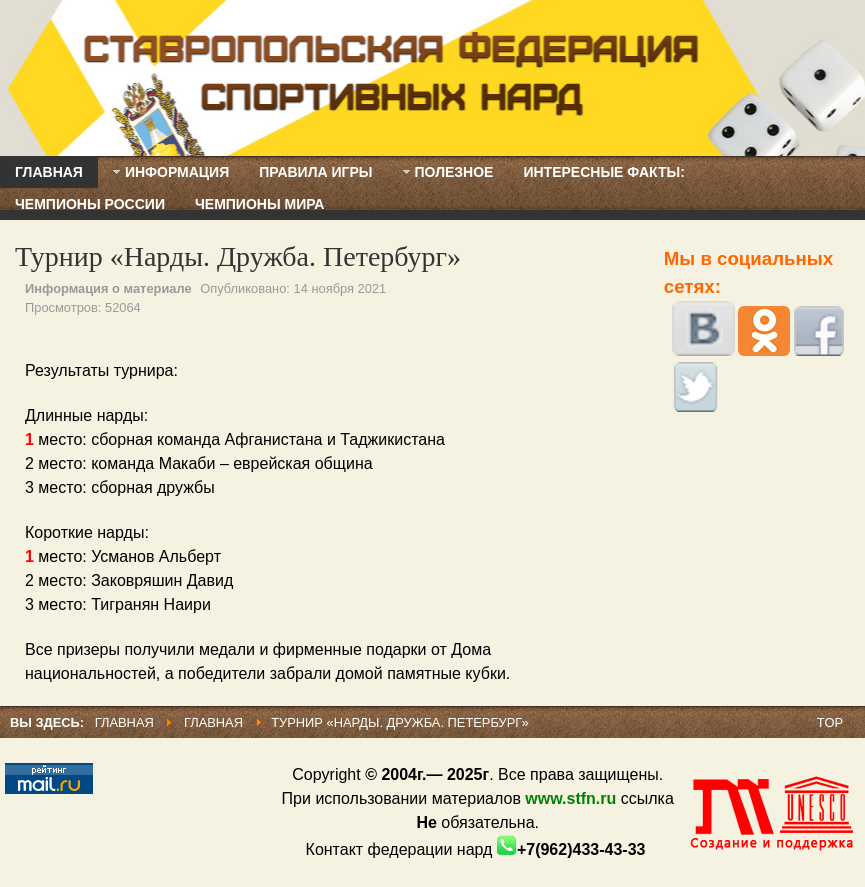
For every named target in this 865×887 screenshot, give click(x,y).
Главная (124, 722)
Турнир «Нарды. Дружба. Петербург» (238, 256)
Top (830, 722)
